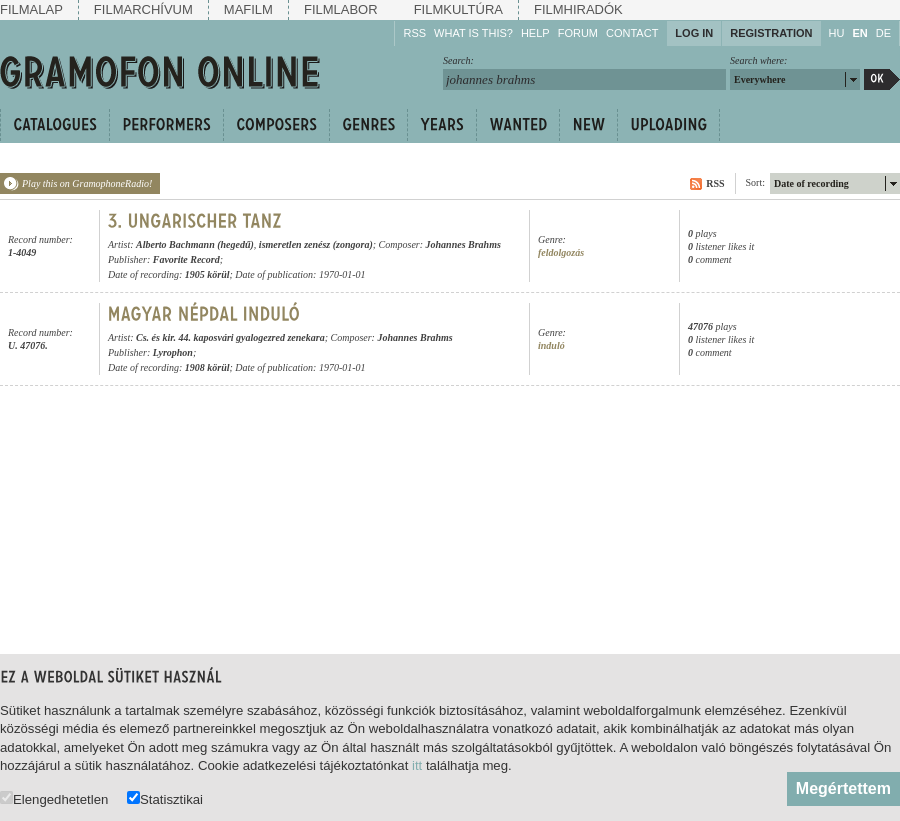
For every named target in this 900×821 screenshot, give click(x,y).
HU (837, 33)
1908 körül (207, 367)
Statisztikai (165, 798)
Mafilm (248, 9)
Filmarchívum (143, 9)
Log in (694, 33)
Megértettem (843, 788)
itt (417, 765)
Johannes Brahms (463, 244)
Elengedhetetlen (54, 798)
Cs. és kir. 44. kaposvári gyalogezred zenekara (230, 337)
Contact (632, 33)
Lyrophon (173, 352)
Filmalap (31, 9)
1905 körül (207, 274)
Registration (771, 33)
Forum (578, 33)
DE (883, 33)
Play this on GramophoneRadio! (87, 183)
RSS (414, 33)
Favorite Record (186, 259)
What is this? (473, 33)
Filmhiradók (578, 9)
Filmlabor (341, 9)
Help (535, 33)
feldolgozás (561, 252)
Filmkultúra (458, 9)
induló (551, 345)
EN (859, 33)
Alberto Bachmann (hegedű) (195, 244)
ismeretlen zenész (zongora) (316, 244)
